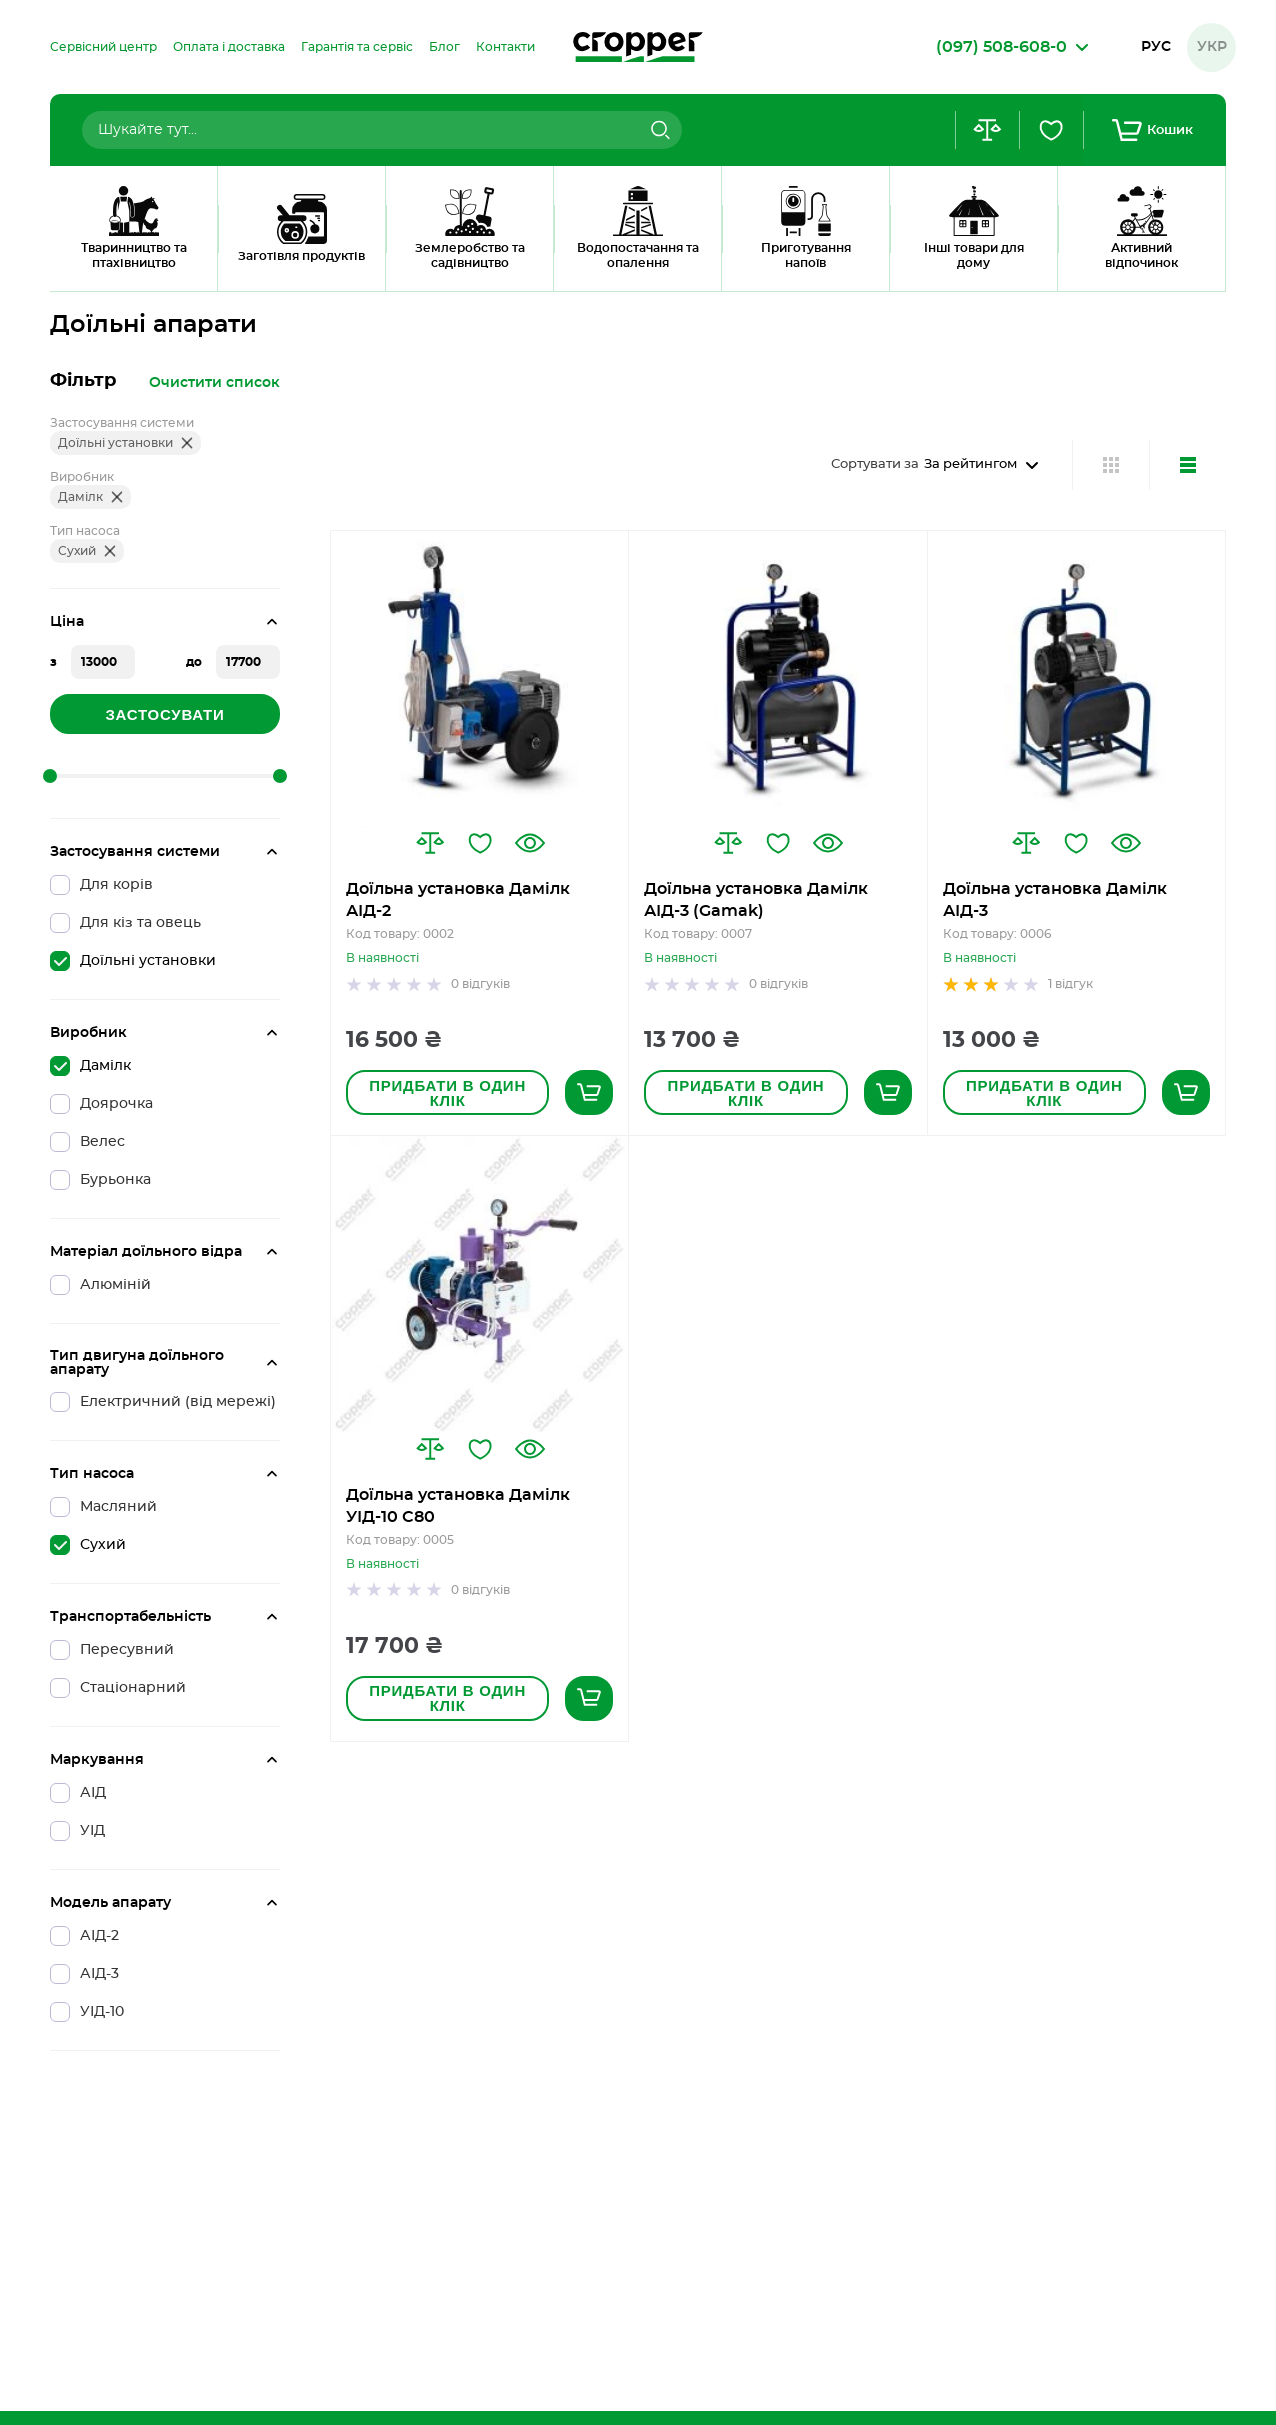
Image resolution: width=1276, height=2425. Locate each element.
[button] (430, 843)
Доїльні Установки (394, 265)
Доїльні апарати (181, 265)
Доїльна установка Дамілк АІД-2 (458, 900)
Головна (75, 265)
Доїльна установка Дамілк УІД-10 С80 (458, 1506)
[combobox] (382, 130)
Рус (1156, 47)
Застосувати (164, 714)
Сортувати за (875, 464)
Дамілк (284, 265)
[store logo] (638, 47)
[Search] (658, 130)
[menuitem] (103, 47)
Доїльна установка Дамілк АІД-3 (1055, 900)
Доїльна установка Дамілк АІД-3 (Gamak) (756, 900)
